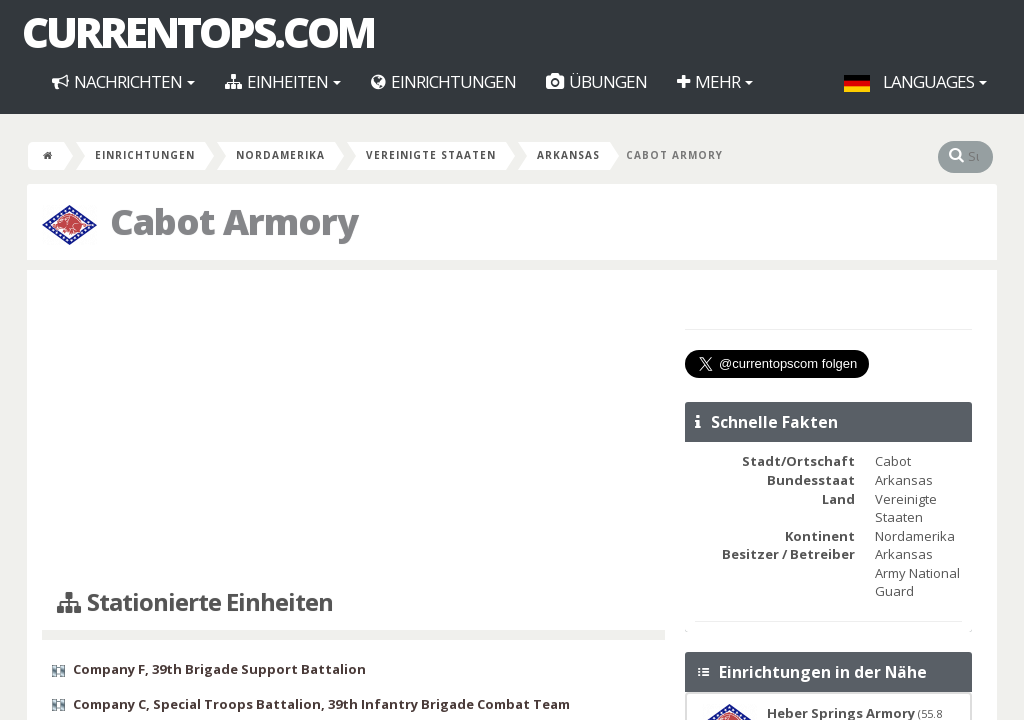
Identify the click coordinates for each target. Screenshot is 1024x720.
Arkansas (568, 155)
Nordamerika (280, 155)
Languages (915, 81)
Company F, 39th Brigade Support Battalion (219, 669)
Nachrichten (123, 81)
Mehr (715, 81)
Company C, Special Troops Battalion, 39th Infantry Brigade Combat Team (321, 704)
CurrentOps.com (198, 32)
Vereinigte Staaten (431, 155)
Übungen (596, 81)
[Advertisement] (353, 430)
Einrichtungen (443, 81)
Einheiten (283, 81)
